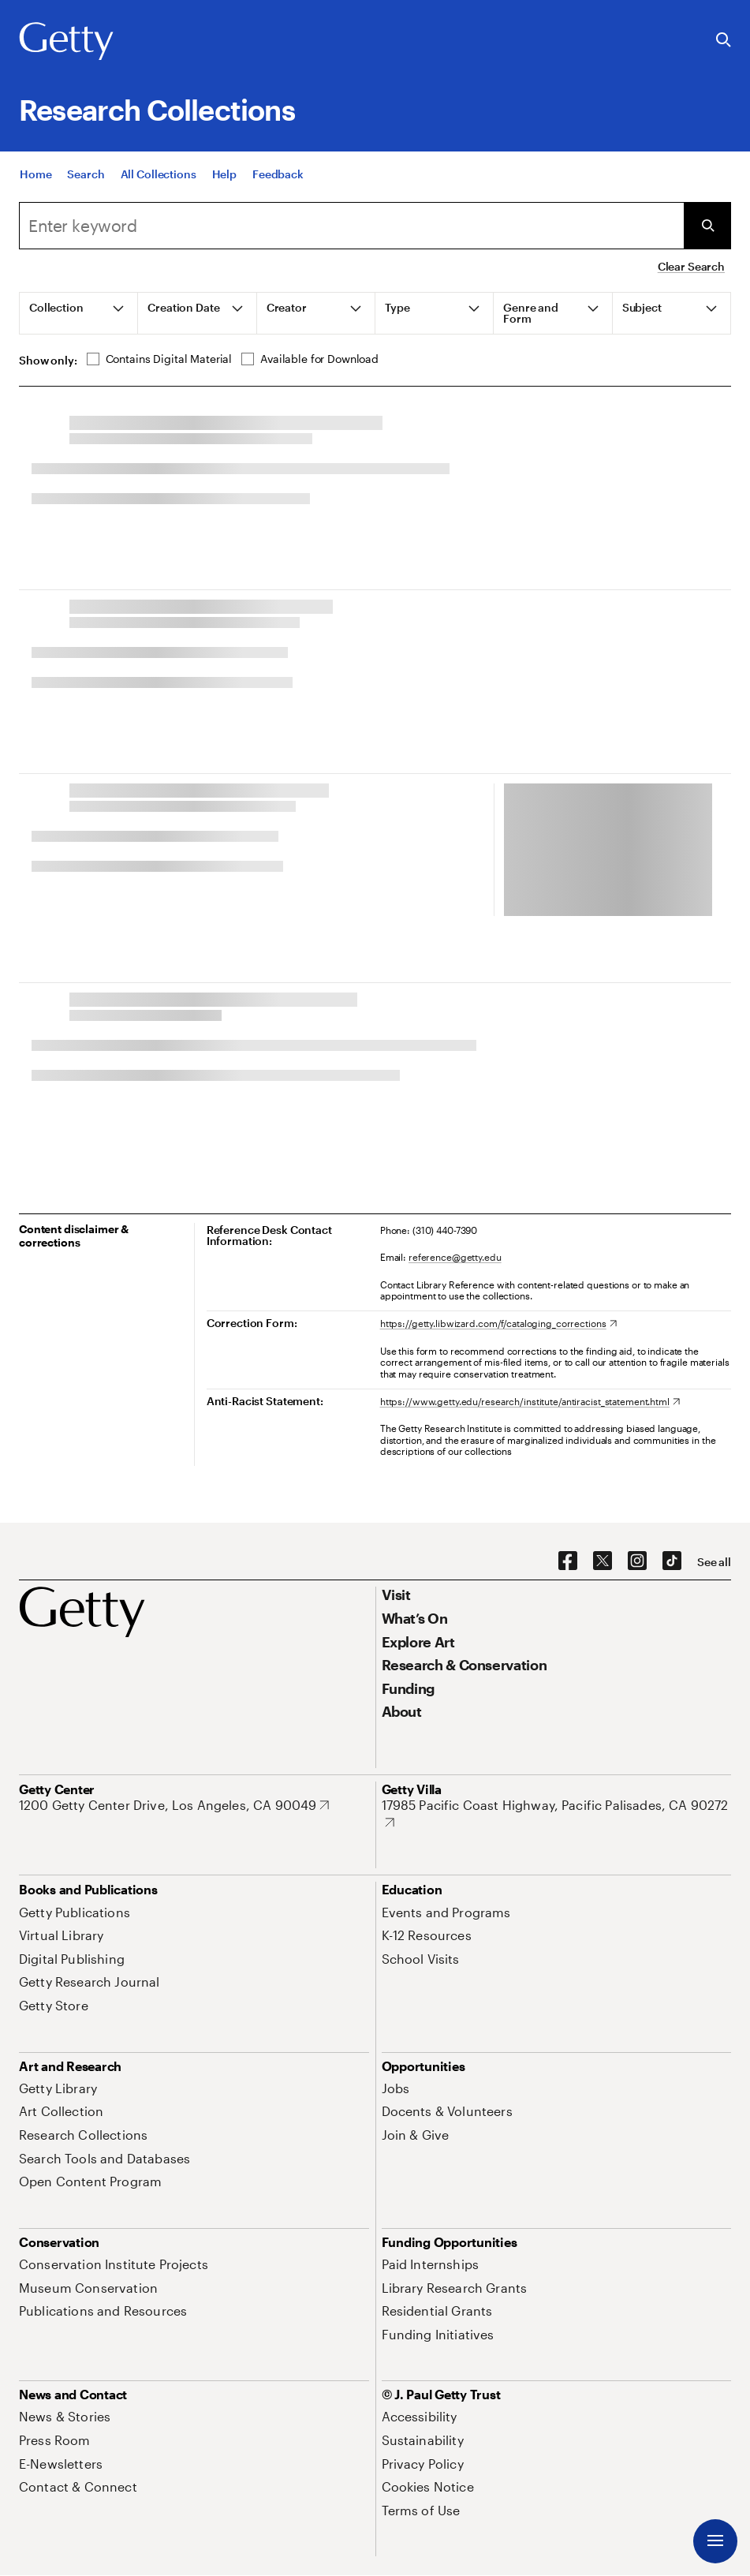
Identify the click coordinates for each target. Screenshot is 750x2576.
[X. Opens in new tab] (602, 1561)
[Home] (35, 174)
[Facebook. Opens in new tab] (567, 1561)
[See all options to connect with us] (714, 1562)
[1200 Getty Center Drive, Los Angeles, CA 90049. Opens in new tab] (174, 1805)
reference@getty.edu (455, 1256)
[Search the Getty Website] (723, 40)
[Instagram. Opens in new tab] (637, 1561)
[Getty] (66, 42)
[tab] (79, 313)
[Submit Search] (707, 225)
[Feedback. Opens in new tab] (278, 174)
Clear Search (691, 266)
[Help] (224, 174)
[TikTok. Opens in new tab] (671, 1561)
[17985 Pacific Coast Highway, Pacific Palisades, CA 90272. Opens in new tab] (557, 1813)
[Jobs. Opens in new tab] (396, 2088)
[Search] (85, 174)
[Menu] (715, 2541)
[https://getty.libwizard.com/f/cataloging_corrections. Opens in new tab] (498, 1323)
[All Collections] (158, 174)
